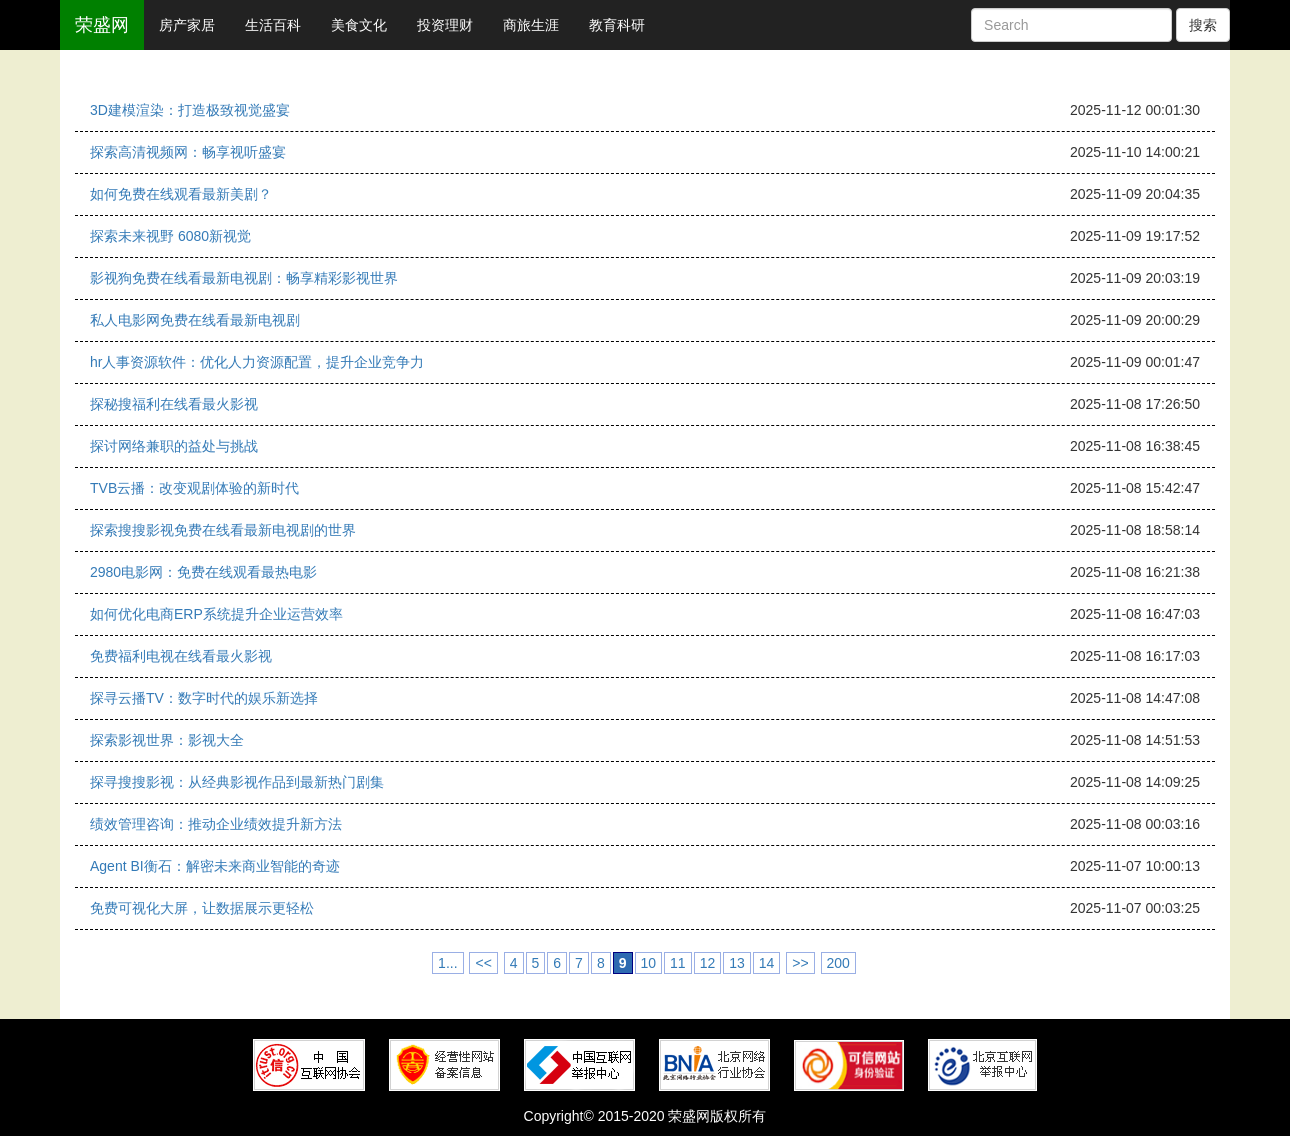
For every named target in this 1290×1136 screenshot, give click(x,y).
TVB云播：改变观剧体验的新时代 (194, 488)
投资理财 (445, 25)
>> (800, 963)
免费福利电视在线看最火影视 (181, 656)
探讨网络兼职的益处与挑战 (174, 446)
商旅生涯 (531, 25)
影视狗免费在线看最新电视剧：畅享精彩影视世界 (244, 278)
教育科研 (617, 25)
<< (483, 963)
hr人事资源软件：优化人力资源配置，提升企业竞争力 (257, 362)
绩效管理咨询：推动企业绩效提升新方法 (216, 824)
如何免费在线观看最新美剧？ (181, 194)
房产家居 (187, 25)
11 (678, 963)
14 (767, 963)
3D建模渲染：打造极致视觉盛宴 (190, 110)
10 (649, 963)
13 (737, 963)
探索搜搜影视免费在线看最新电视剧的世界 (223, 530)
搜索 (1203, 25)
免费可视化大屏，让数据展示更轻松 (202, 908)
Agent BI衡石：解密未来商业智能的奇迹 (215, 866)
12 (708, 963)
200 (838, 963)
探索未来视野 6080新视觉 (170, 236)
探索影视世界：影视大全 (167, 740)
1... (447, 963)
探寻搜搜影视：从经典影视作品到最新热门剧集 (237, 782)
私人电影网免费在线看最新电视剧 (195, 320)
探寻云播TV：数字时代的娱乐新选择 (204, 698)
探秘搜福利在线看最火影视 (174, 404)
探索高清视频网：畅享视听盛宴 (188, 152)
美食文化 (359, 25)
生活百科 (273, 25)
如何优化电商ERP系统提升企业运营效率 (216, 614)
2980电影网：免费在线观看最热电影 (203, 572)
